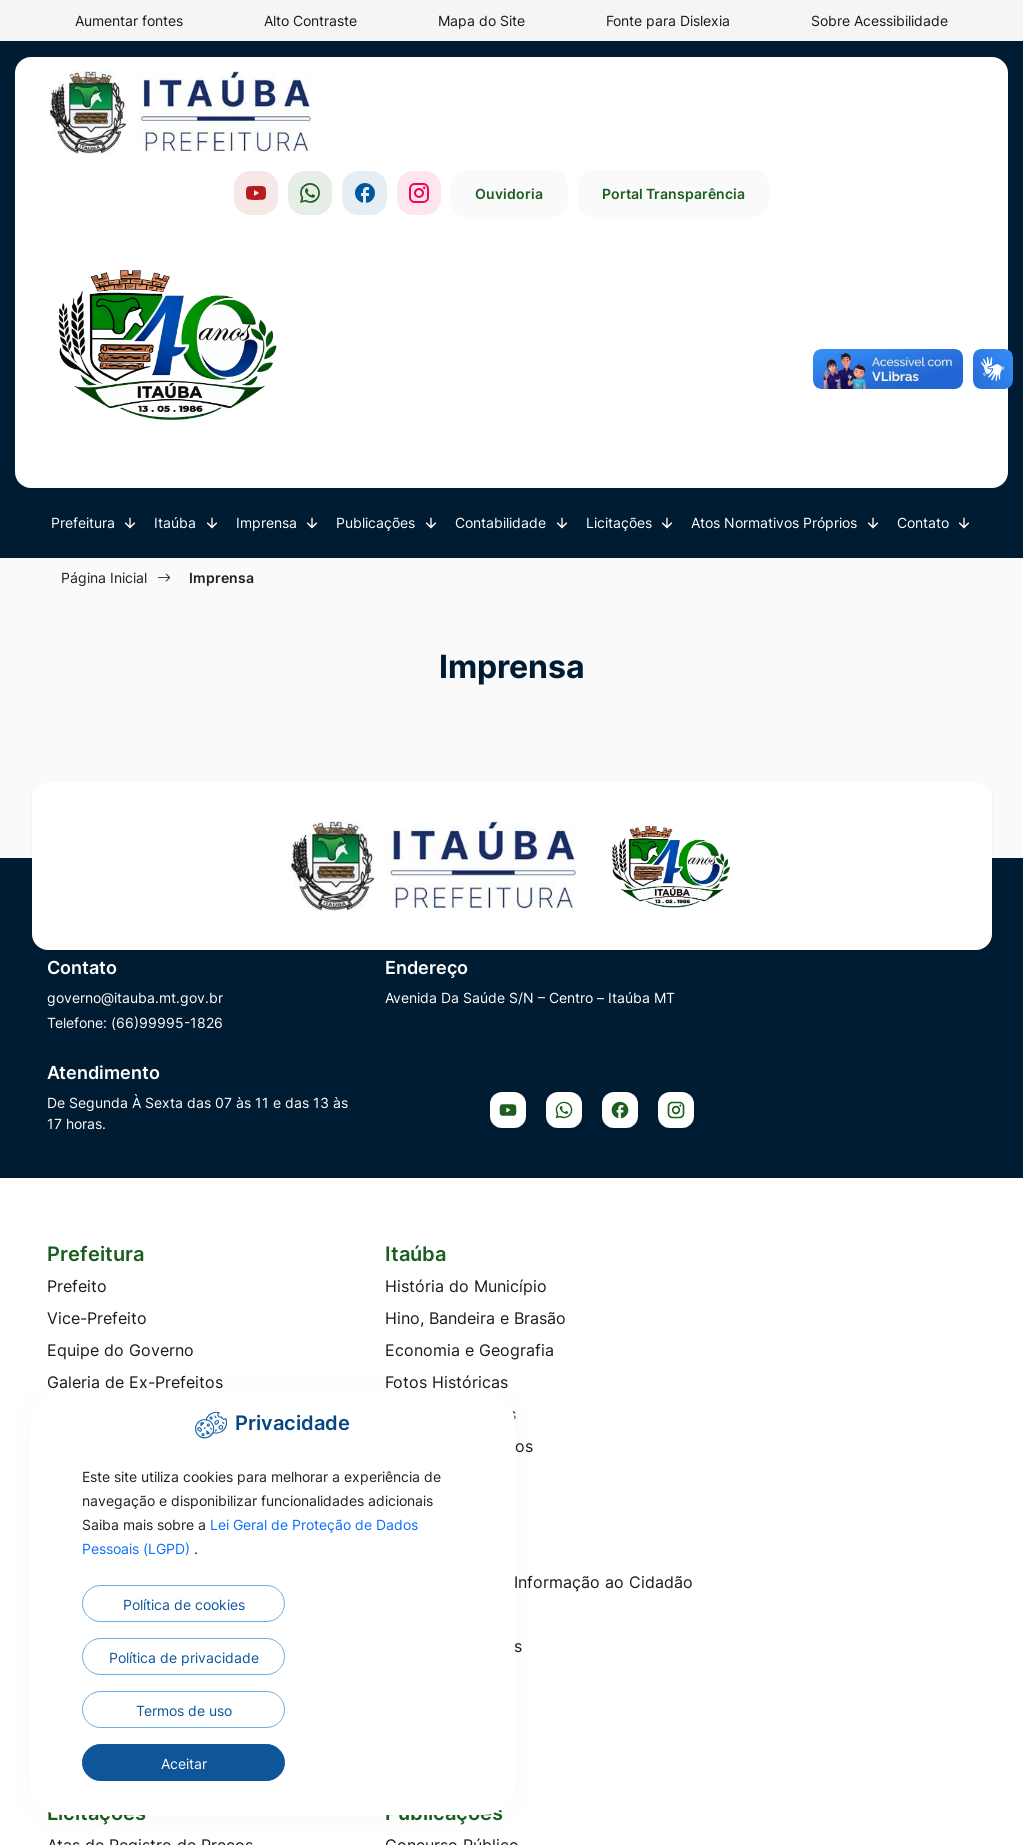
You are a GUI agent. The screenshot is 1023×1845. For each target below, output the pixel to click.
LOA (542, 1437)
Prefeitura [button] (85, 342)
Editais (792, 1397)
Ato (780, 1333)
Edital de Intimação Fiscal (384, 1373)
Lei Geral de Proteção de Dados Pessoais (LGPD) (243, 1630)
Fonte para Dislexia (668, 20)
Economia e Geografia (371, 1076)
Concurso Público (354, 1309)
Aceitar (331, 1763)
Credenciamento (109, 1437)
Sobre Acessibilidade (879, 20)
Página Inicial (107, 396)
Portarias (801, 1493)
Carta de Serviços (835, 1100)
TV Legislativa (580, 1108)
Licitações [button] (621, 342)
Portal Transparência (879, 103)
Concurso (83, 1405)
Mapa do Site (481, 20)
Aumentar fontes (129, 20)
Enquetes (562, 1172)
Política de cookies (156, 1710)
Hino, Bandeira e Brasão (377, 1044)
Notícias (558, 1012)
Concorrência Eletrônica (138, 1373)
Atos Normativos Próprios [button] (776, 342)
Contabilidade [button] (502, 342)
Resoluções (810, 1525)
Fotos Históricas (348, 1108)
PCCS (789, 1461)
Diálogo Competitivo (126, 1469)
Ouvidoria (713, 103)
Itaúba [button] (177, 342)
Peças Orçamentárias (607, 1501)
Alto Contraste (310, 20)
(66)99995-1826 (167, 848)
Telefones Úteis (825, 1132)
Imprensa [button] (268, 342)
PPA (542, 1533)
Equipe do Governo (120, 1076)
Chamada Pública (113, 1341)
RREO (548, 1597)
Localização (332, 1204)
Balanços (561, 1341)
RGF (542, 1565)
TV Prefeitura (577, 1140)
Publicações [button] (377, 342)
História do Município (368, 1012)
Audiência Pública (594, 1309)
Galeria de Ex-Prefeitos (135, 1108)
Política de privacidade (331, 1715)
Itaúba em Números (361, 1172)
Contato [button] (925, 342)
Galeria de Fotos (589, 1044)
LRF (541, 1469)
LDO (543, 1405)
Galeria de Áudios (594, 1076)
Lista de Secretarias (122, 1172)
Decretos (561, 1373)
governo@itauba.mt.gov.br (135, 823)
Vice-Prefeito (97, 1044)
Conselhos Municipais (129, 1140)
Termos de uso (156, 1763)
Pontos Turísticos (352, 1140)
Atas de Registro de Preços (150, 1309)
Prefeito (77, 1012)
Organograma (99, 1204)
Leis (782, 1429)
